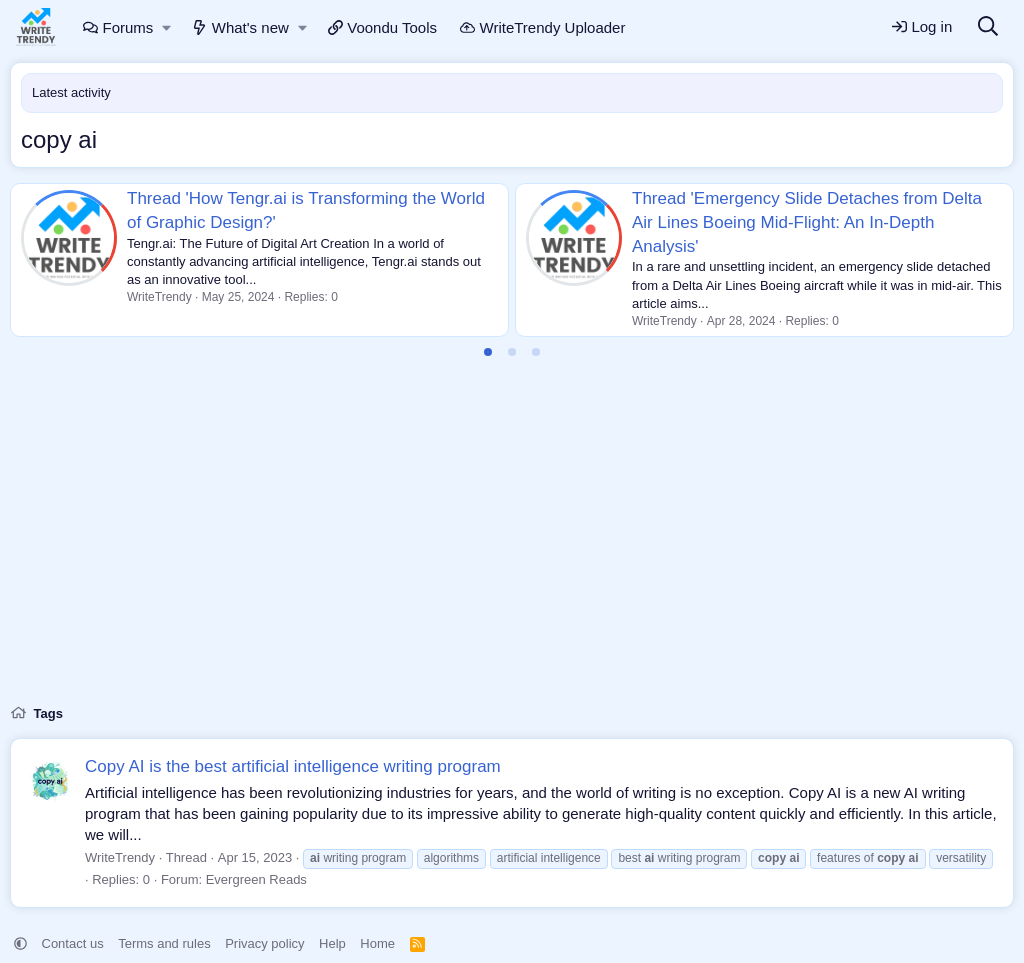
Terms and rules (164, 943)
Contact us (73, 943)
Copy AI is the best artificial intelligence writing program (293, 766)
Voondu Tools (382, 27)
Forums (118, 27)
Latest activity (71, 92)
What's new (240, 27)
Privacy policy (264, 943)
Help (332, 943)
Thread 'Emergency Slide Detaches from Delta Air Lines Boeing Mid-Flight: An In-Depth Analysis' (807, 222)
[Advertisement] (512, 543)
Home (377, 943)
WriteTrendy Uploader (542, 27)
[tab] (488, 352)
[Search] (988, 27)
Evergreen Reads (256, 879)
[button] (167, 27)
